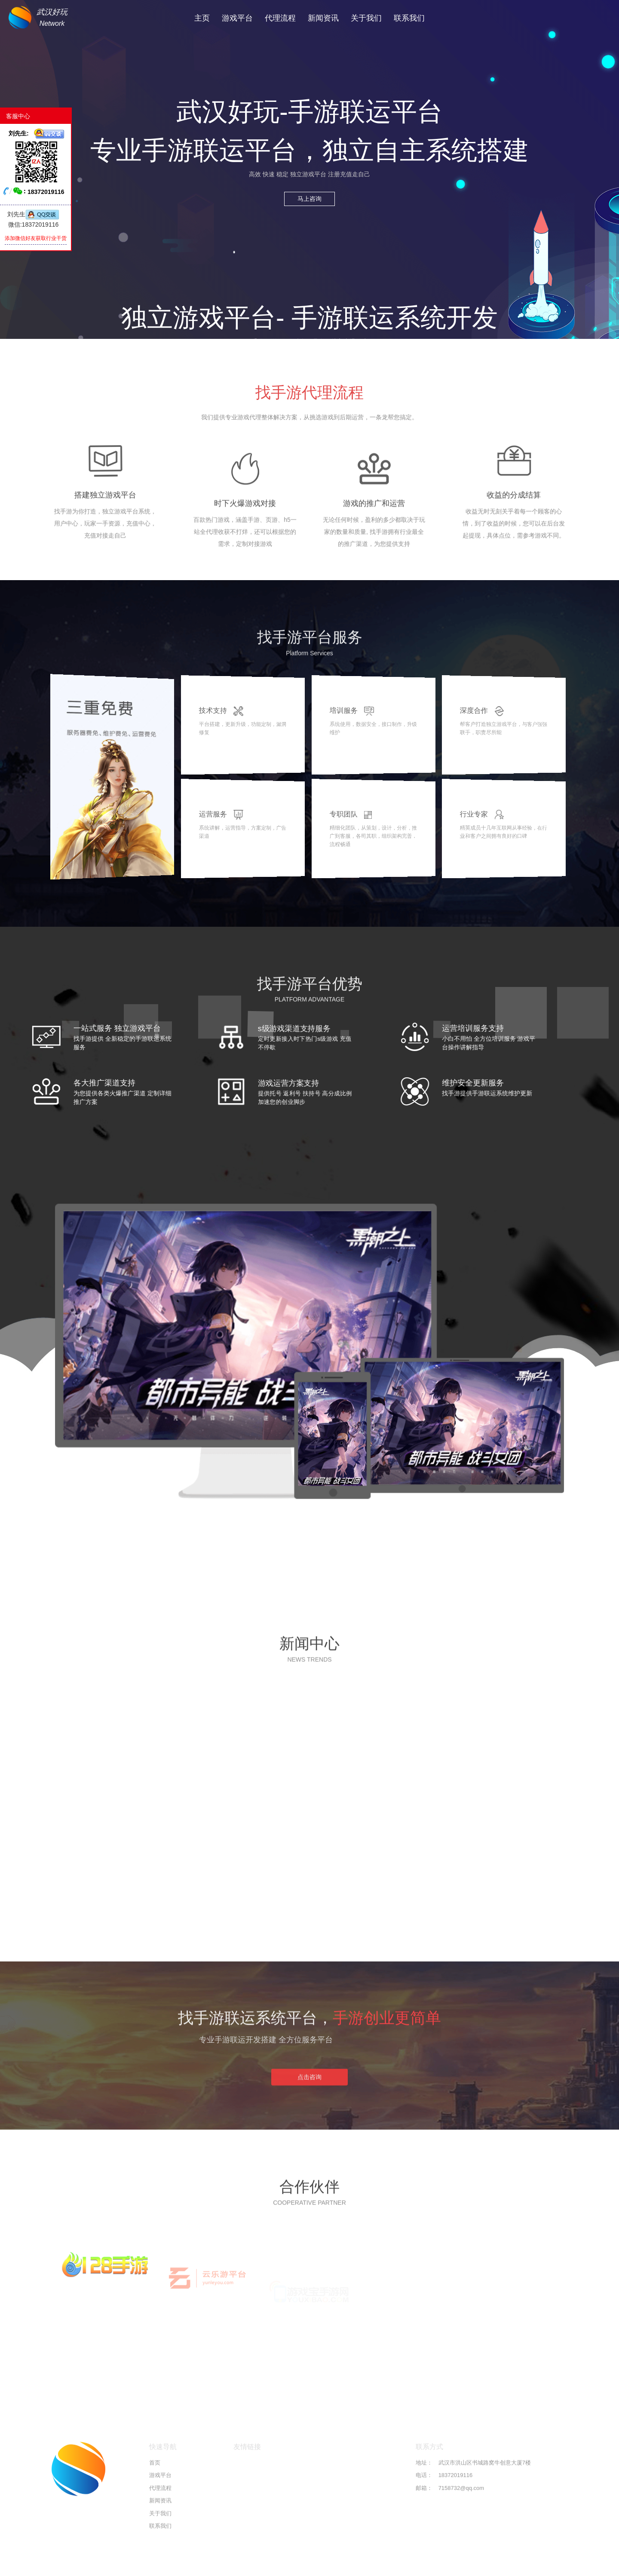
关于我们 (366, 18)
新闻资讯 (323, 18)
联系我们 (409, 18)
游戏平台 (237, 18)
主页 (202, 18)
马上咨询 (309, 198)
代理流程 (280, 18)
